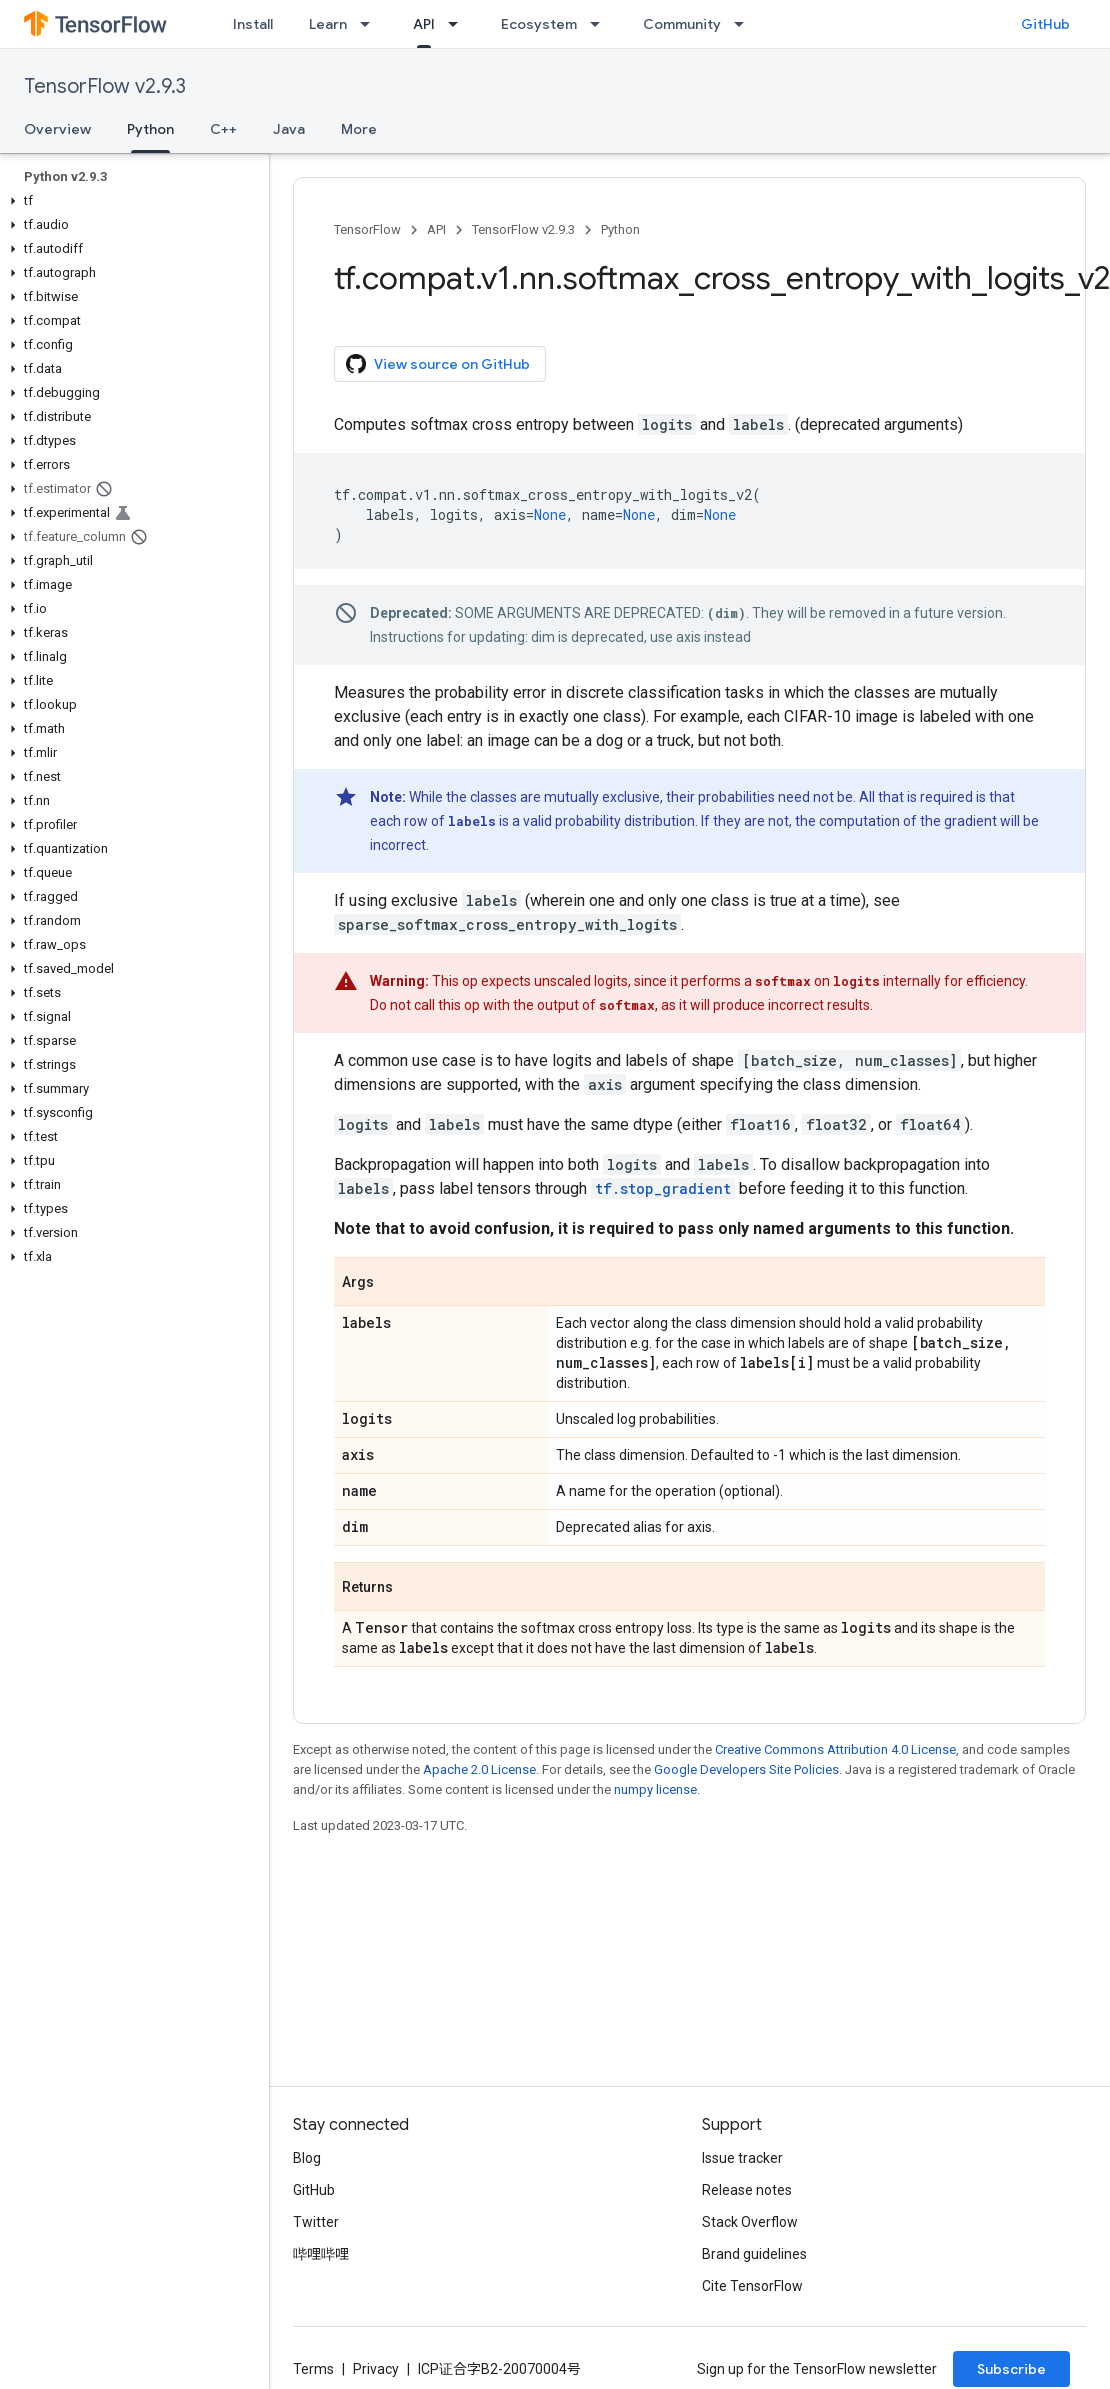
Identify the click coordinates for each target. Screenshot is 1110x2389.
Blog (307, 2158)
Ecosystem (539, 24)
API (436, 229)
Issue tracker (742, 2158)
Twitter (316, 2222)
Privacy (376, 2369)
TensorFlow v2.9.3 (105, 86)
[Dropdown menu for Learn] (371, 24)
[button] (130, 201)
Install (253, 24)
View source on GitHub (438, 364)
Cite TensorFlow (752, 2286)
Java (289, 129)
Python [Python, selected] (150, 129)
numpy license (655, 1789)
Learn (328, 24)
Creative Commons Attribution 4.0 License (835, 1749)
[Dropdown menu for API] (459, 24)
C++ (223, 129)
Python (620, 229)
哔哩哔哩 (321, 2254)
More (359, 129)
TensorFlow (367, 229)
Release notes (747, 2190)
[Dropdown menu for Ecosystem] (601, 24)
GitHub (1045, 24)
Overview (57, 129)
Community (682, 24)
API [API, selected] (424, 24)
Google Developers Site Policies (746, 1769)
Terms (313, 2369)
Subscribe (1011, 2369)
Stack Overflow (750, 2222)
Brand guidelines (754, 2254)
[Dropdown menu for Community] (745, 24)
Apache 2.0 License (479, 1769)
